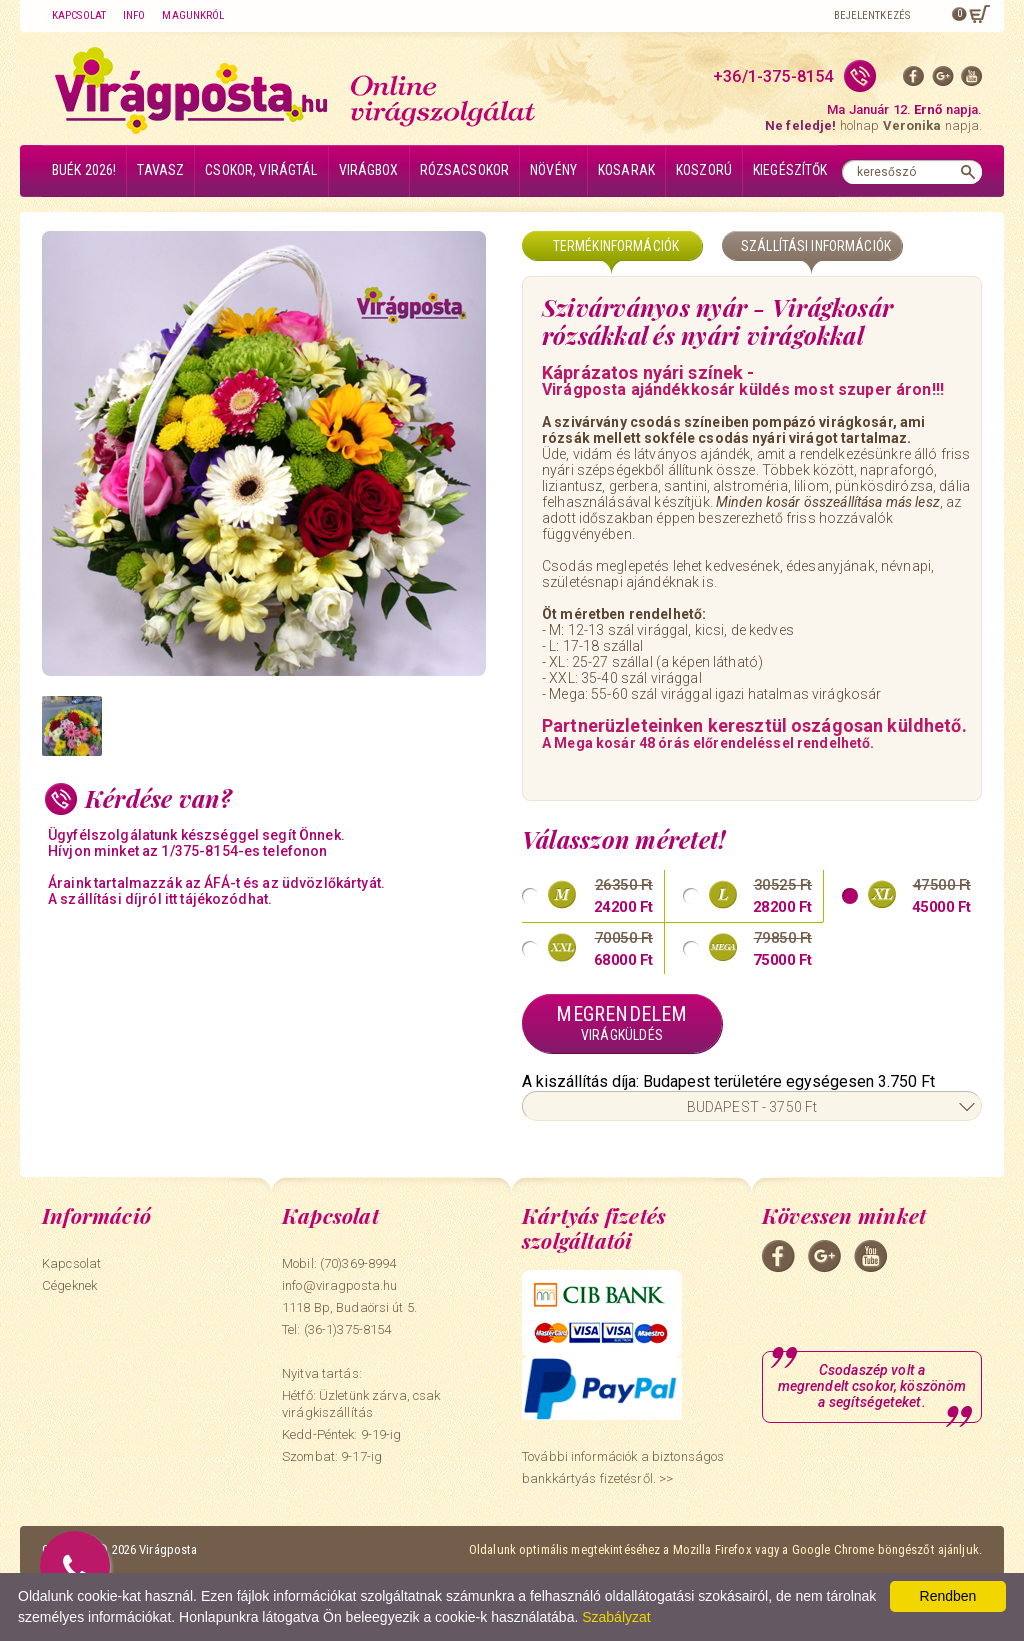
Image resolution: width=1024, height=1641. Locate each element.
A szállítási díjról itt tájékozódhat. (160, 899)
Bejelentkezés (872, 15)
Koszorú (704, 170)
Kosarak (626, 170)
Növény (553, 170)
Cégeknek (69, 1285)
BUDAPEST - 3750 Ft (752, 1107)
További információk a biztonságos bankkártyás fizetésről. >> (623, 1467)
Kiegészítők (790, 170)
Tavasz (160, 170)
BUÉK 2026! (84, 170)
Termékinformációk (616, 246)
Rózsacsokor (465, 170)
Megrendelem (622, 1023)
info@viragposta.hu (339, 1285)
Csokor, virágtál (261, 170)
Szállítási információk (816, 246)
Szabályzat (616, 1617)
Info (134, 15)
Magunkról (193, 15)
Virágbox (369, 170)
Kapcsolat (79, 15)
